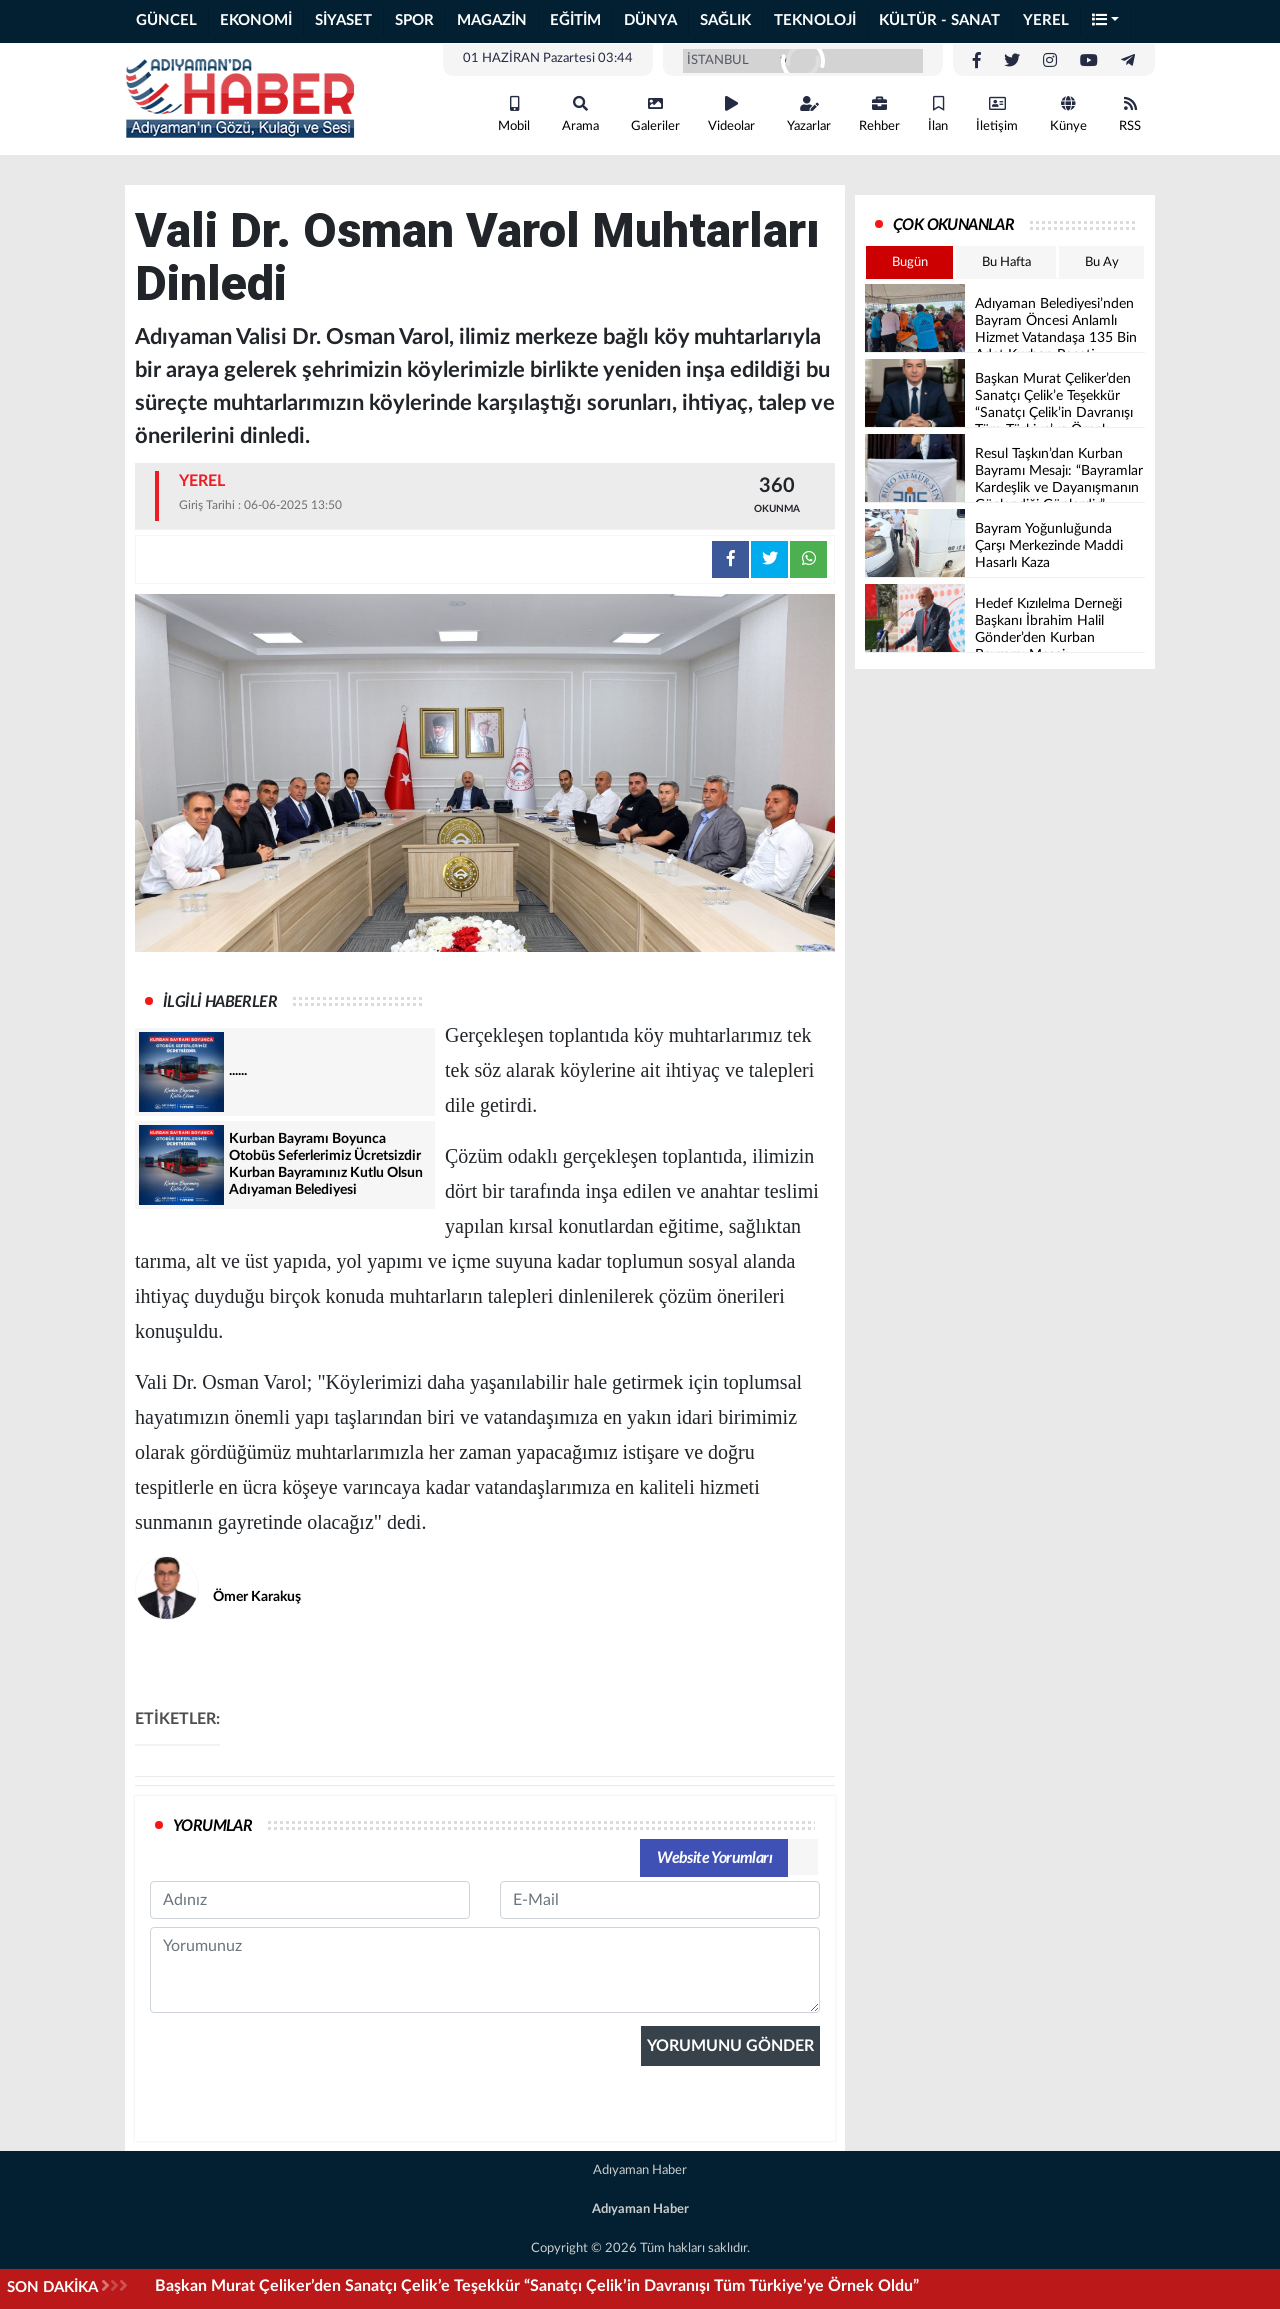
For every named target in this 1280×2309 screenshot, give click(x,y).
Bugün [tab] (910, 262)
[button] (1106, 21)
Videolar (731, 114)
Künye (1068, 114)
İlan (938, 114)
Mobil (514, 114)
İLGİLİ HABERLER (220, 1002)
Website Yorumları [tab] (714, 1858)
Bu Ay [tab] (1102, 262)
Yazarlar (809, 114)
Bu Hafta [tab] (1006, 262)
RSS (1130, 114)
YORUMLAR (212, 1826)
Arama (580, 114)
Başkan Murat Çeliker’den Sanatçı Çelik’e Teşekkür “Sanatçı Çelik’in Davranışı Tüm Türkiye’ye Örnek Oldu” (537, 2286)
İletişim (997, 114)
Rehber (879, 114)
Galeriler (655, 114)
